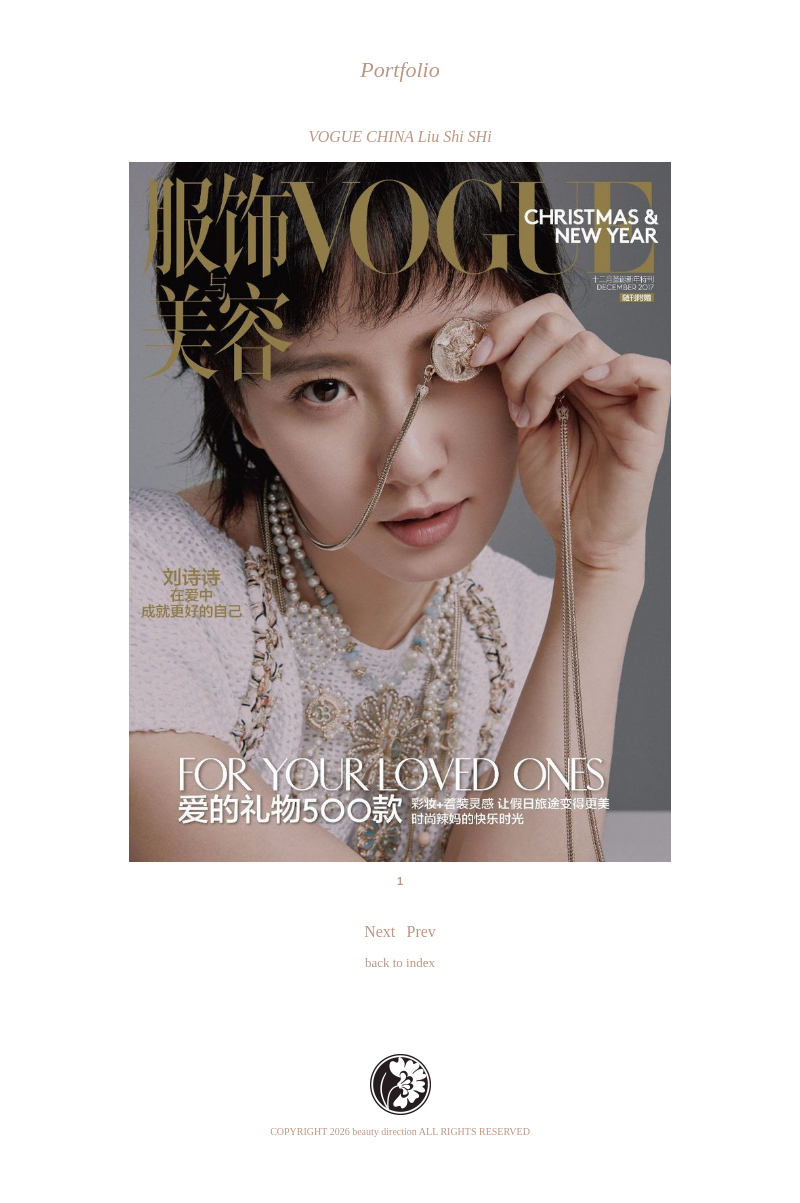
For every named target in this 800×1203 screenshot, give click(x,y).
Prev (421, 931)
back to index (400, 962)
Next (379, 931)
